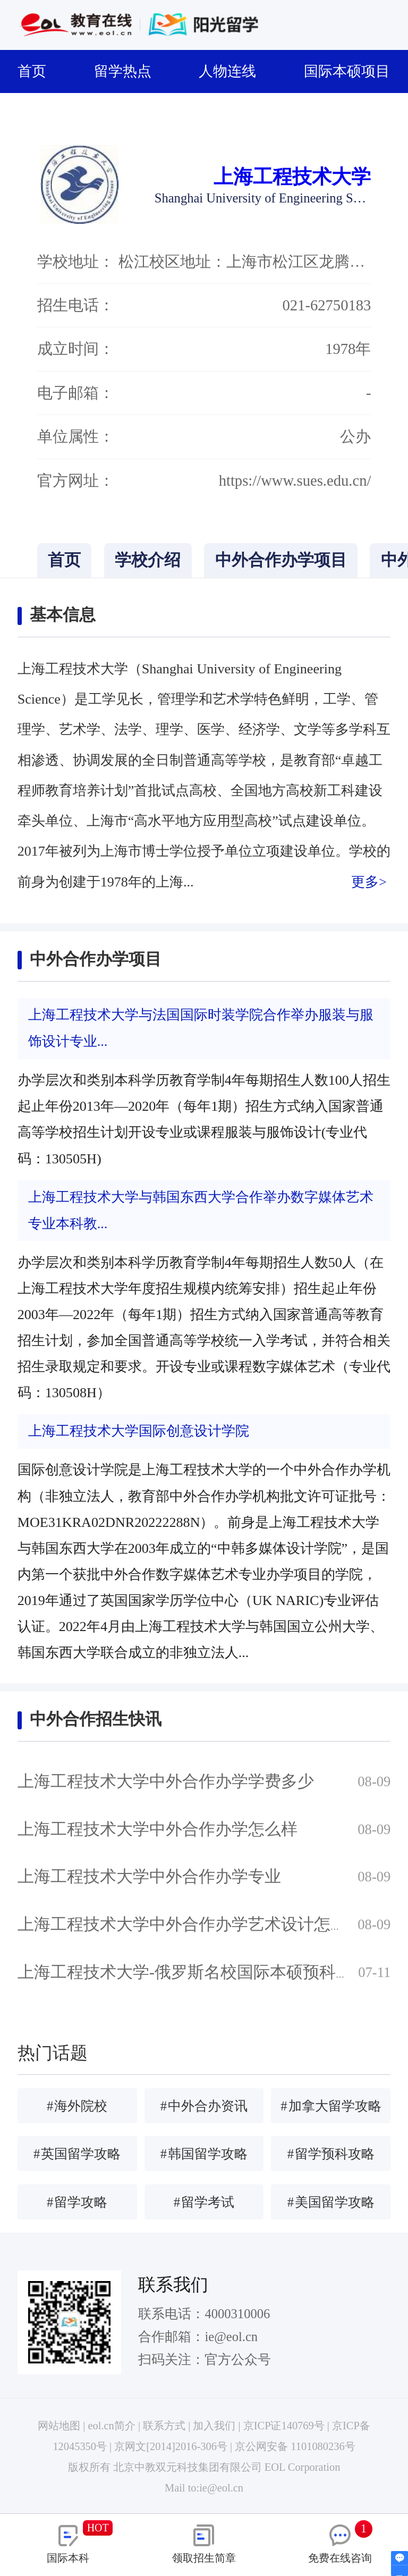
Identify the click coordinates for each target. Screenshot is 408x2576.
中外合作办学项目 (281, 560)
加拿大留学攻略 (330, 2106)
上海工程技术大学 (292, 177)
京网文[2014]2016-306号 (170, 2446)
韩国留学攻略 (204, 2154)
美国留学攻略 (331, 2202)
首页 (38, 71)
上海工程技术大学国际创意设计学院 (138, 1431)
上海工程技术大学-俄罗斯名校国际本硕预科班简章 (201, 1972)
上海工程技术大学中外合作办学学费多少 (166, 1781)
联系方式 (164, 2425)
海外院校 (77, 2106)
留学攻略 (77, 2202)
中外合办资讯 (204, 2106)
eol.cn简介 (111, 2425)
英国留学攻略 (77, 2154)
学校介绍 (148, 560)
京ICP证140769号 (284, 2425)
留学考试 (204, 2202)
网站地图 (59, 2425)
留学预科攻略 (331, 2154)
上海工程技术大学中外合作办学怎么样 (158, 1829)
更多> (369, 882)
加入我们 (214, 2425)
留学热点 (129, 71)
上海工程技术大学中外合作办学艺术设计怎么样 (190, 1924)
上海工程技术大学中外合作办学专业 (149, 1877)
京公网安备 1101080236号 (295, 2446)
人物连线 (234, 71)
